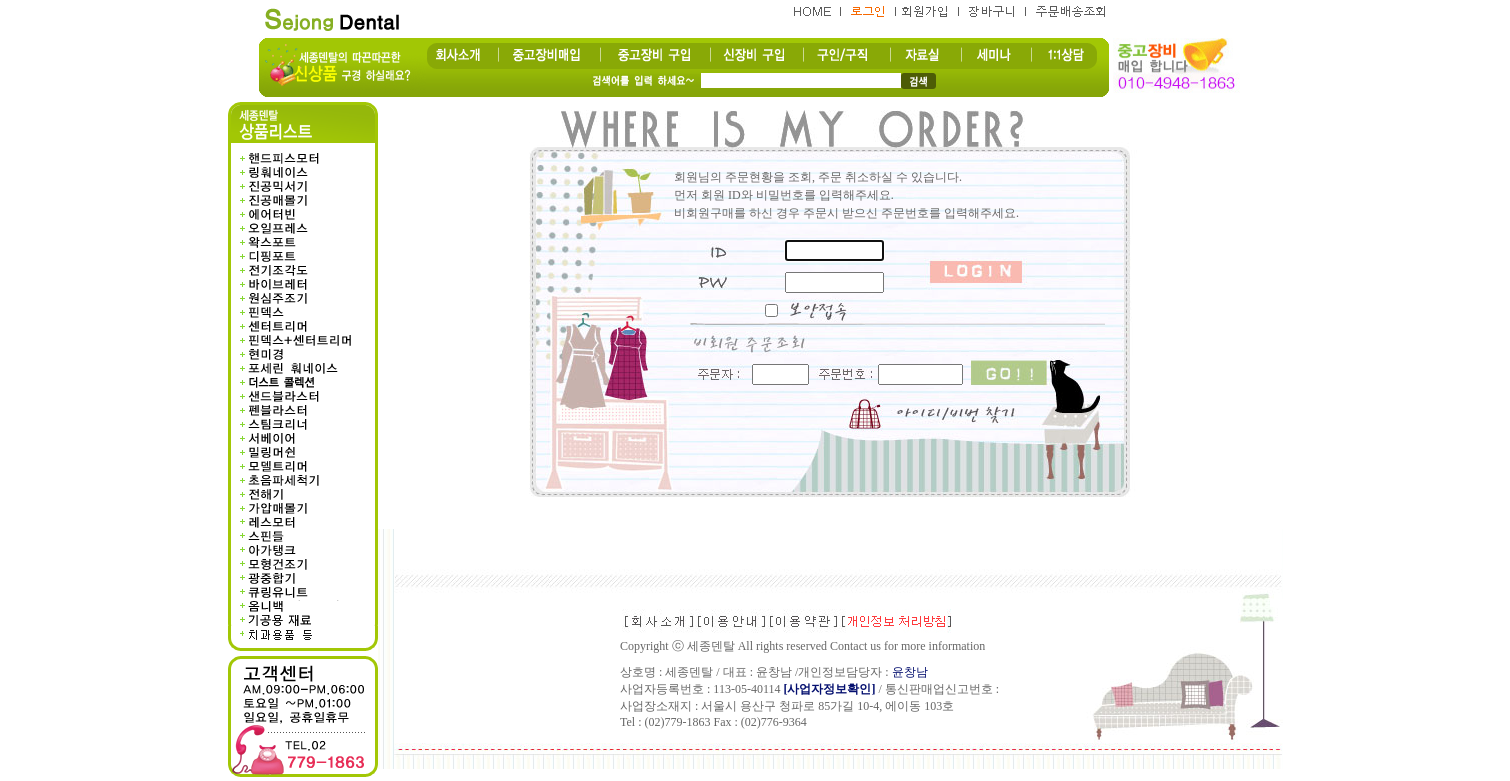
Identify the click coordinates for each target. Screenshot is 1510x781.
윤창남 (910, 672)
